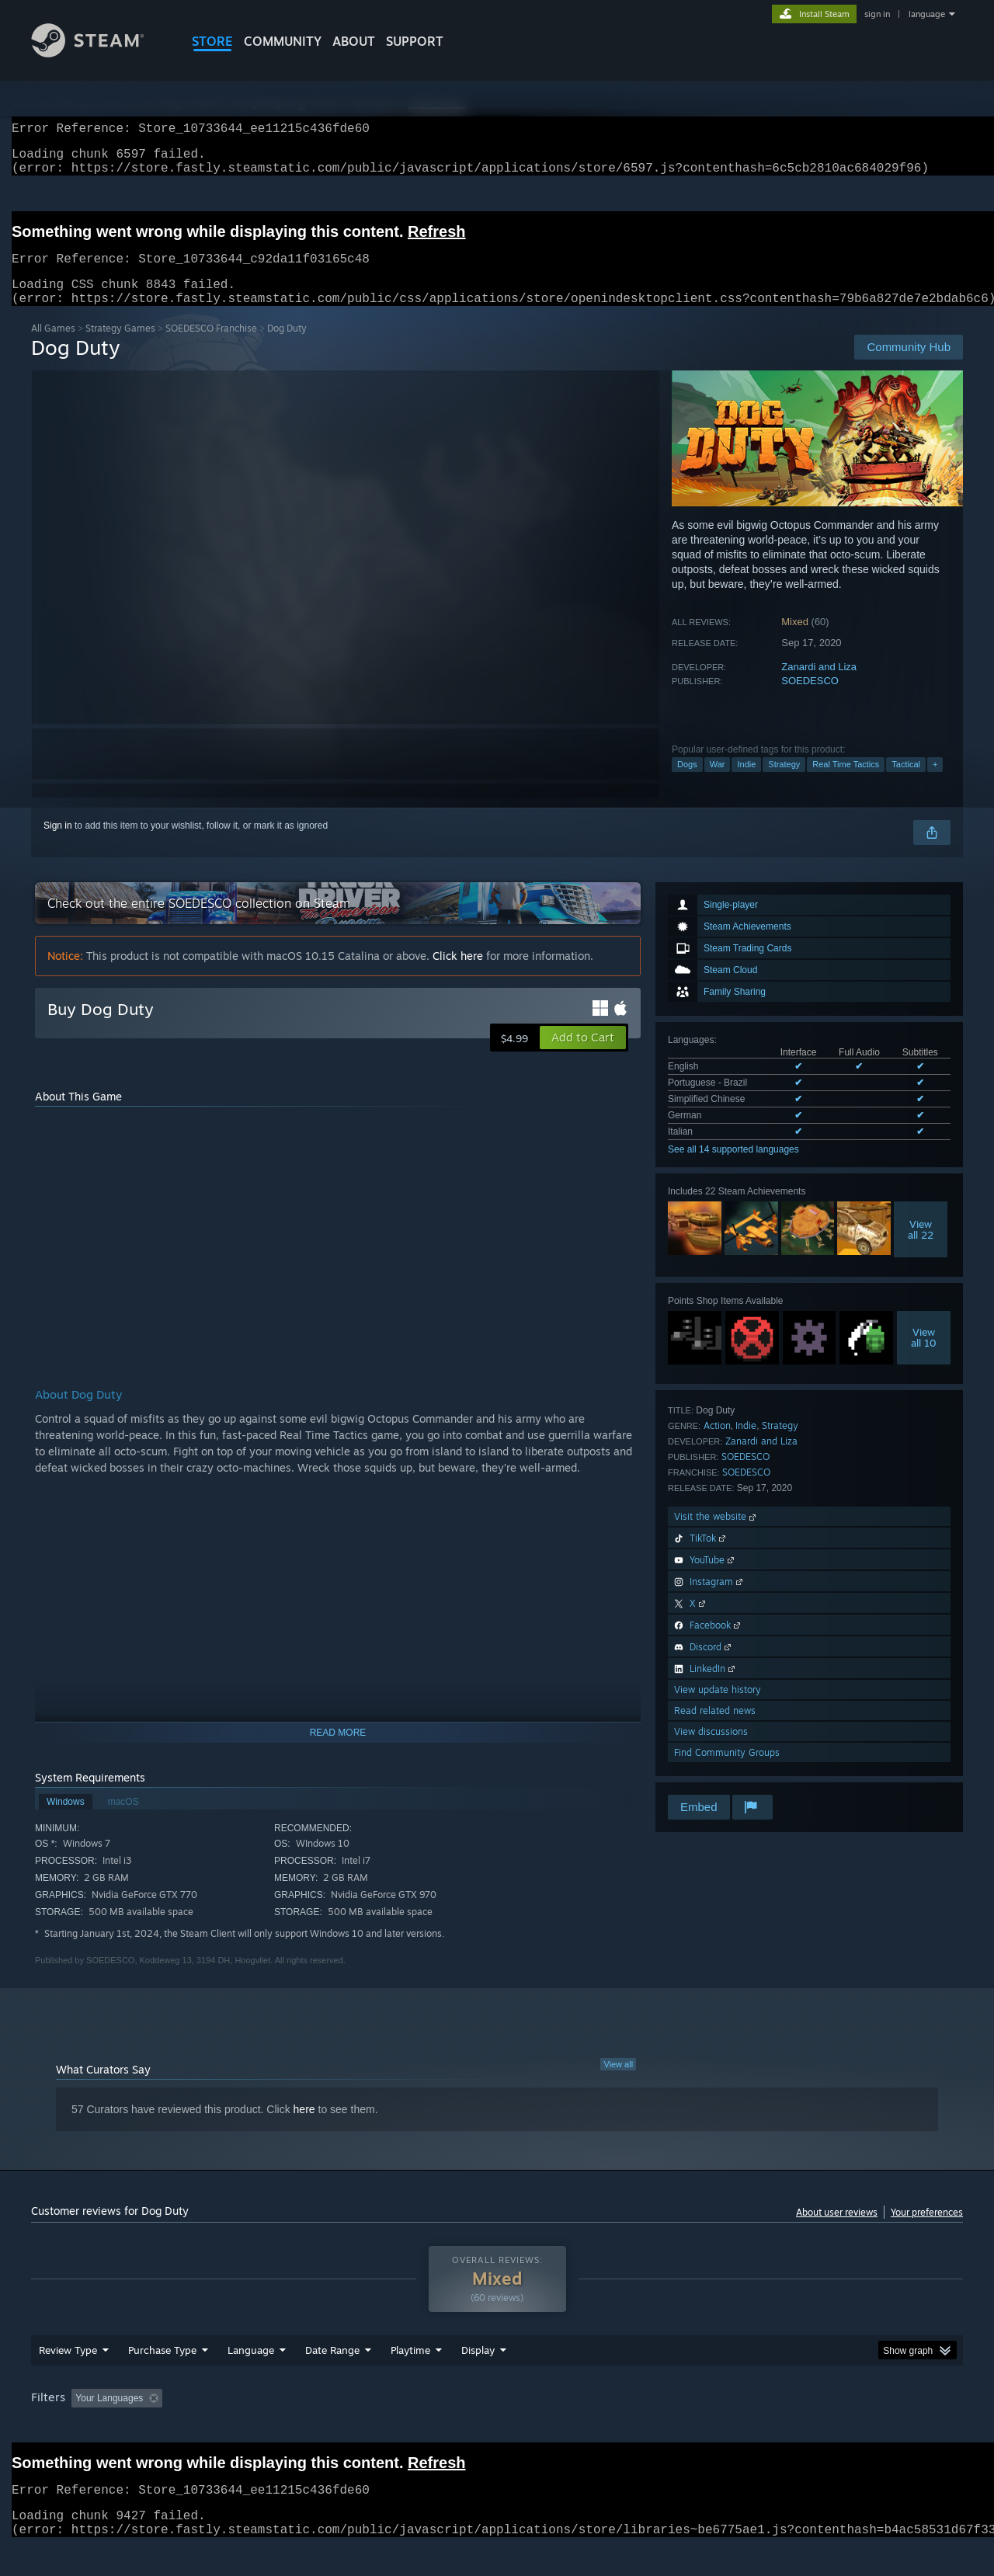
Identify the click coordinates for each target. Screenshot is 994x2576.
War (717, 782)
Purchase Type (162, 2379)
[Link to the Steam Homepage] (99, 53)
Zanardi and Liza (819, 685)
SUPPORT (414, 41)
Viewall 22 (920, 1248)
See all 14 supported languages (733, 1168)
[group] (497, 2428)
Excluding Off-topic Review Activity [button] (266, 2427)
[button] (583, 1056)
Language (251, 2379)
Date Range (332, 2379)
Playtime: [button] (386, 2427)
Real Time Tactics (845, 782)
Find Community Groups (727, 1771)
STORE (212, 41)
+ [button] (935, 782)
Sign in (57, 844)
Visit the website (716, 1535)
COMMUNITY (282, 41)
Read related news (715, 1729)
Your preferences (927, 2231)
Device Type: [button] (827, 2427)
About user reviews (837, 2231)
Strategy (784, 782)
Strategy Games (120, 347)
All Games (53, 347)
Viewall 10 (924, 1356)
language (927, 14)
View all (618, 2083)
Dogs (687, 782)
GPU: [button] (760, 2427)
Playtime (410, 2379)
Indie (746, 782)
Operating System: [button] (627, 2427)
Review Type (68, 2379)
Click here (458, 974)
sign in (877, 14)
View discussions (711, 1750)
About (353, 41)
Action (717, 1444)
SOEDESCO (810, 699)
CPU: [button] (708, 2427)
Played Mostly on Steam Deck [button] (498, 2427)
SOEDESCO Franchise (211, 347)
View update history (717, 1708)
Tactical (905, 782)
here (304, 2128)
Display (478, 2379)
